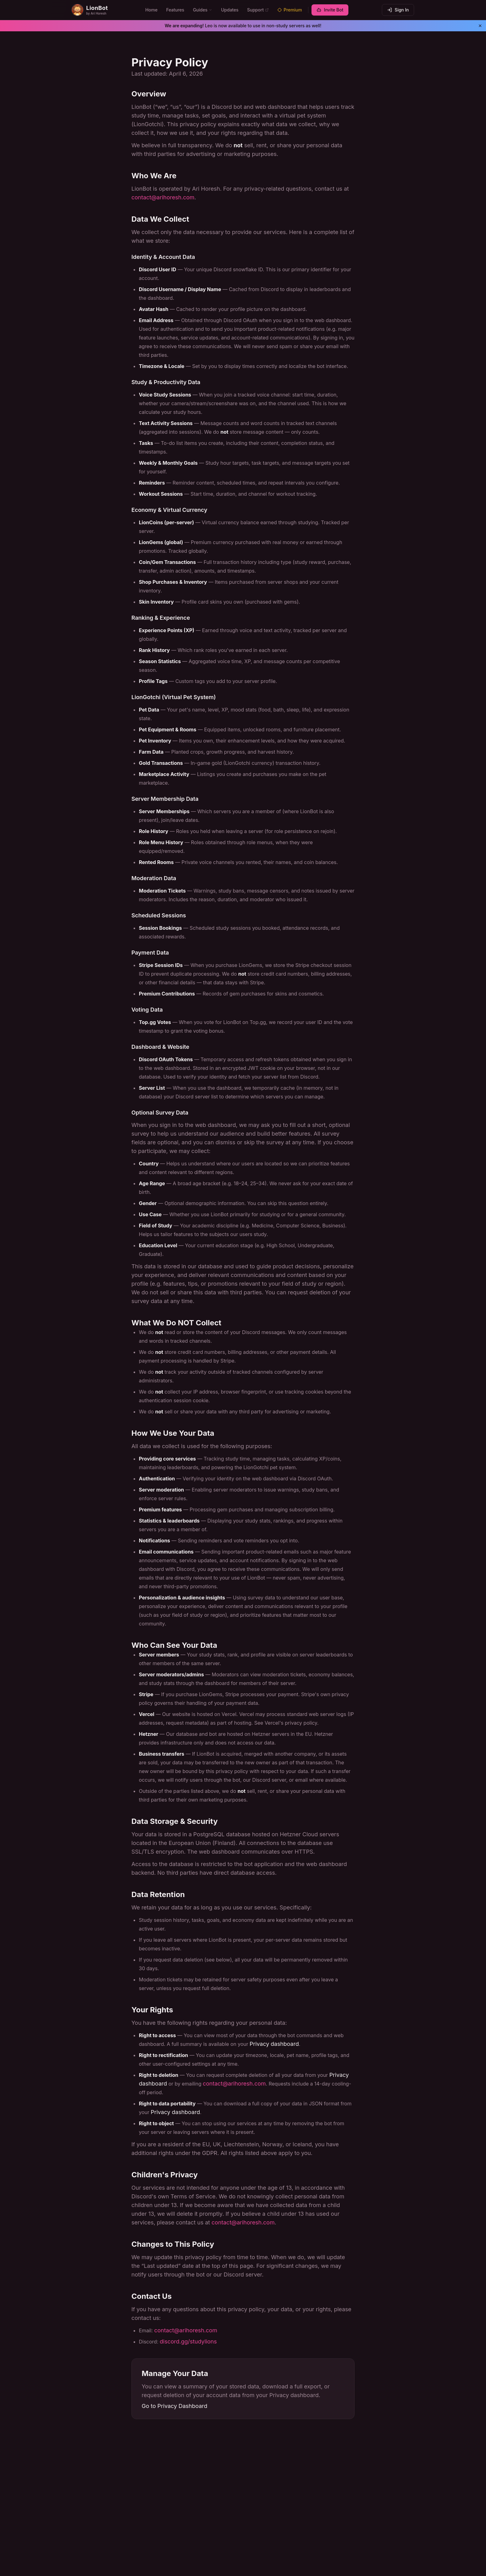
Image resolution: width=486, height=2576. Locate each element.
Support (258, 9)
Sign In (398, 9)
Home (151, 9)
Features (175, 9)
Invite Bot (329, 9)
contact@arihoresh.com (162, 197)
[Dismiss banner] (480, 25)
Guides (202, 9)
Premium (289, 9)
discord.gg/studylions (188, 2341)
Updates (229, 9)
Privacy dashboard (274, 2044)
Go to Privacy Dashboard (174, 2406)
